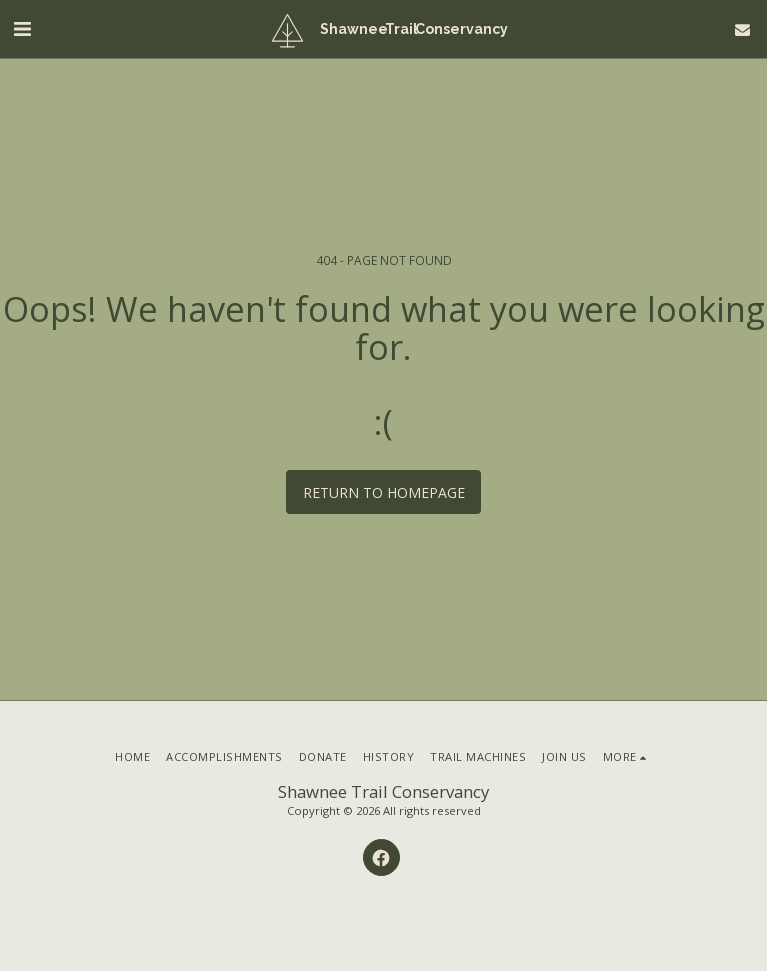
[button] (22, 28)
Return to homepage (384, 492)
